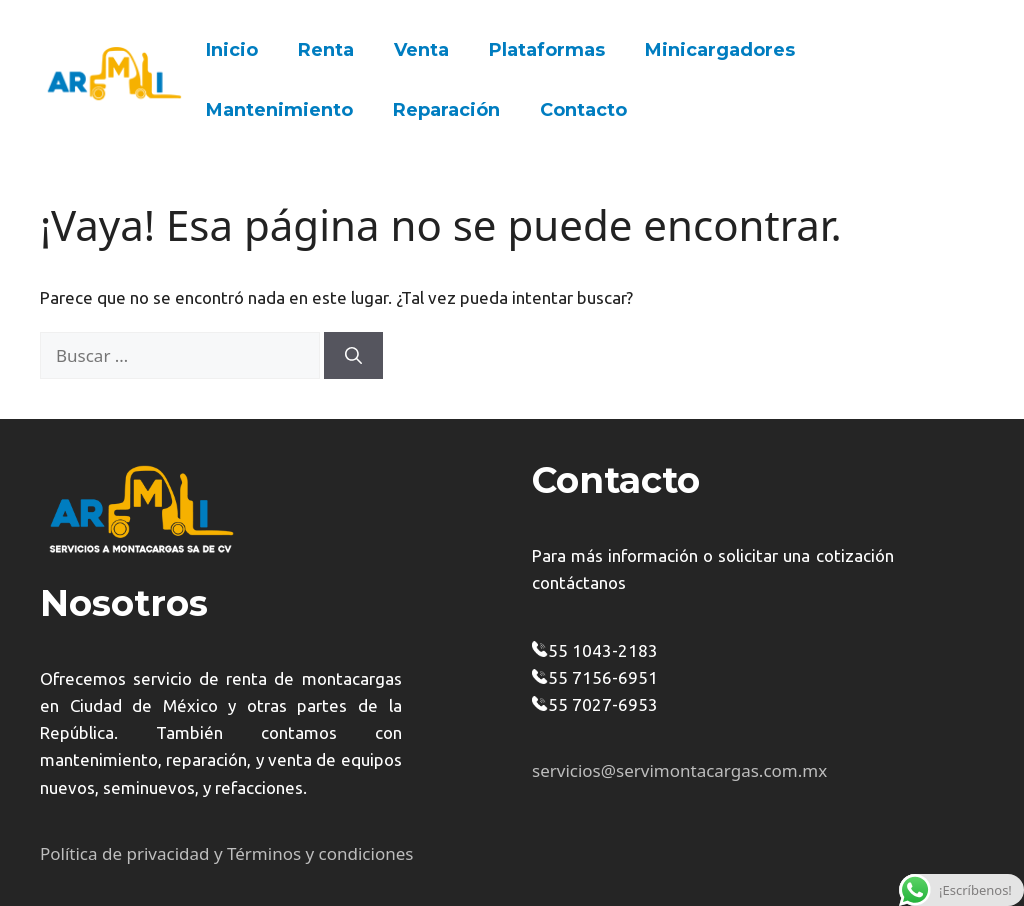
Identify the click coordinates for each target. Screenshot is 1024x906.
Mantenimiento (279, 110)
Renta (326, 50)
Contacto (583, 110)
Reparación (446, 110)
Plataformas (547, 50)
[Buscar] (353, 356)
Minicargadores (720, 50)
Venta (421, 50)
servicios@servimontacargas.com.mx (679, 770)
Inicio (232, 50)
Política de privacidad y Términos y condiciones (226, 853)
